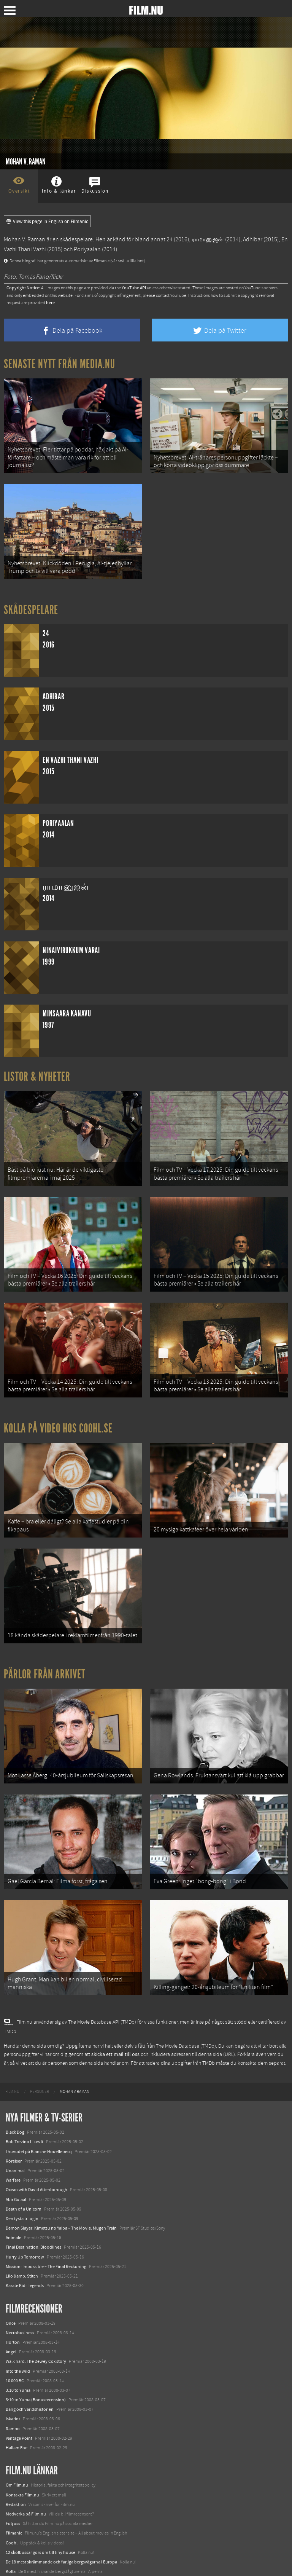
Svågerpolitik (18, 2562)
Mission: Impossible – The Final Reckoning (46, 2219)
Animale (13, 2190)
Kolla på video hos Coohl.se (58, 1404)
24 (170, 239)
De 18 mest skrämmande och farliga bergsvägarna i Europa (61, 2514)
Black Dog (15, 2085)
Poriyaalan (87, 249)
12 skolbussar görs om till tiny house (40, 2504)
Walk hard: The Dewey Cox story (36, 2314)
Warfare (13, 2132)
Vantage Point (19, 2390)
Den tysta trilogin (22, 2171)
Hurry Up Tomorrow (25, 2209)
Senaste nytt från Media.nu (59, 364)
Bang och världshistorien (30, 2362)
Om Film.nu (17, 2437)
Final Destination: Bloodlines (33, 2200)
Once (11, 2275)
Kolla (11, 2524)
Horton (13, 2294)
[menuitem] (12, 2044)
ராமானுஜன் (208, 239)
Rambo (13, 2381)
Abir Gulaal (16, 2152)
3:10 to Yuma (18, 2342)
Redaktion (16, 2457)
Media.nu (15, 2552)
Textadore (15, 2543)
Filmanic (14, 2485)
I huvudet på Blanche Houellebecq (39, 2104)
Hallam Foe (16, 2400)
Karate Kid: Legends (25, 2238)
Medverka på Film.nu (26, 2466)
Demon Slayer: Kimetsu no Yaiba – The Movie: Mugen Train (61, 2180)
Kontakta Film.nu (22, 2447)
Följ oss (13, 2476)
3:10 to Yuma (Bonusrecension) (36, 2352)
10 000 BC (15, 2333)
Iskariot (13, 2371)
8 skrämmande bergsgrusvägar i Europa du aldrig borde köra (63, 2533)
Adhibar (252, 239)
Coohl (11, 2495)
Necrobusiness (20, 2285)
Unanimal (15, 2123)
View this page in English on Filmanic (47, 221)
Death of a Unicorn (23, 2161)
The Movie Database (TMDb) (186, 1998)
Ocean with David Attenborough (36, 2142)
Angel (11, 2304)
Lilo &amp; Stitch (22, 2228)
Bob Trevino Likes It (24, 2094)
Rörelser (14, 2113)
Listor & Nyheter (37, 1067)
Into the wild (18, 2323)
